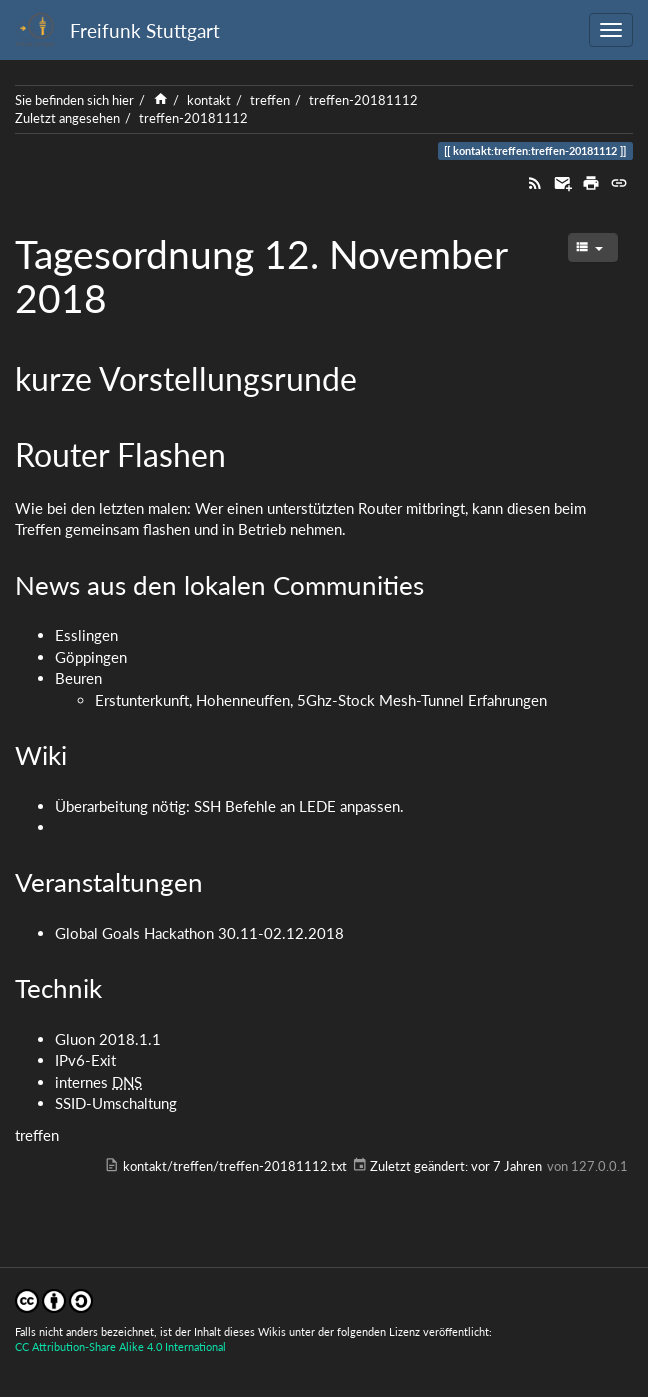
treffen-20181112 (363, 100)
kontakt (209, 100)
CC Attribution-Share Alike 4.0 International (120, 1346)
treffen (270, 100)
